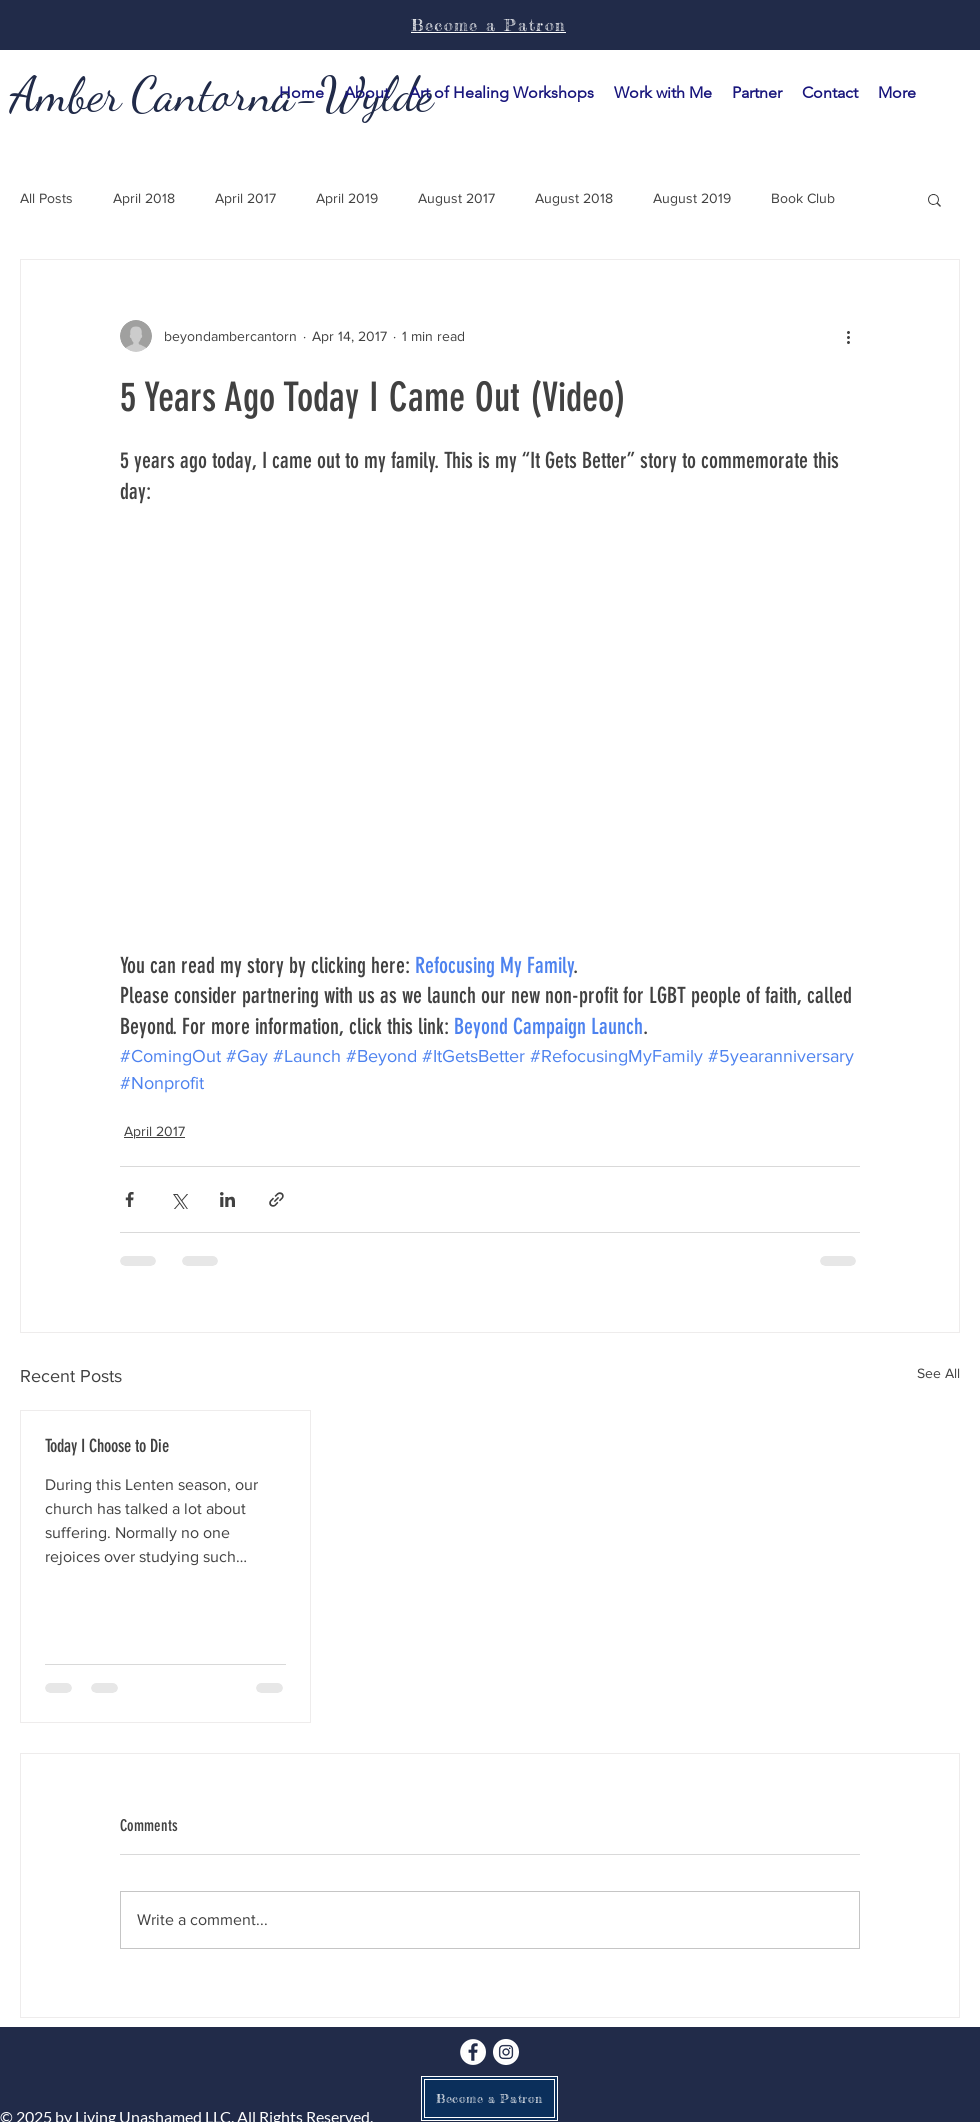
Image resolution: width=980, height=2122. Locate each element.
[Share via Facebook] (129, 1199)
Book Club (803, 198)
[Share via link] (276, 1199)
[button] (663, 93)
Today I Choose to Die (107, 1446)
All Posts (46, 198)
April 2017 (245, 198)
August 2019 (692, 198)
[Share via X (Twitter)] (178, 1199)
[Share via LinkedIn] (227, 1199)
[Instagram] (506, 2052)
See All (938, 1373)
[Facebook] (473, 2052)
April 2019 (347, 198)
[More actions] (848, 336)
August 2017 (456, 198)
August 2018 (574, 198)
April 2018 (144, 198)
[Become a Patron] (489, 2098)
